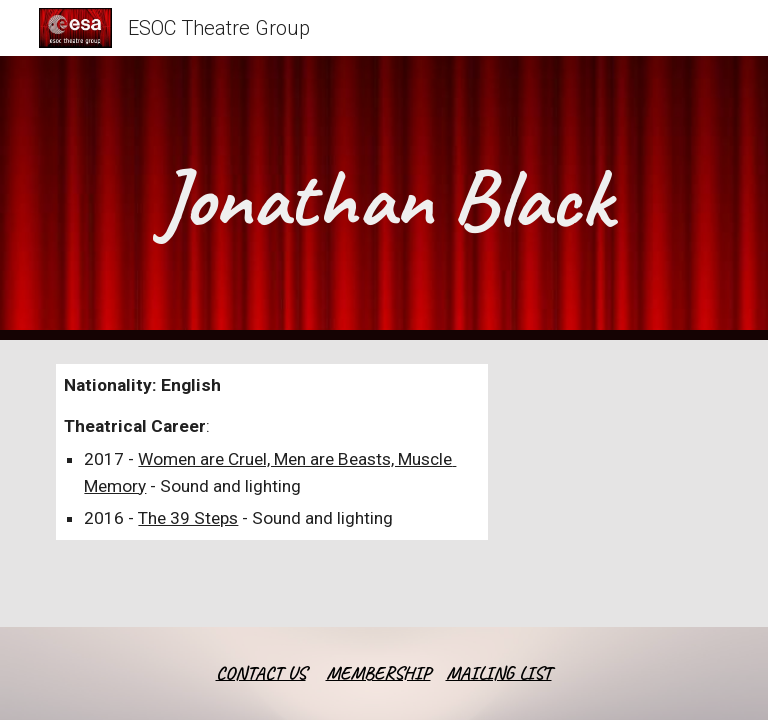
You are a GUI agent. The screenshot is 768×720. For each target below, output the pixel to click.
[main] (383, 198)
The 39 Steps (188, 518)
